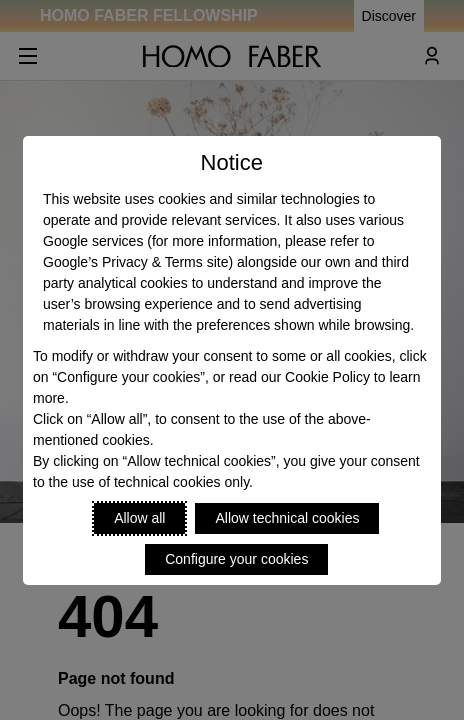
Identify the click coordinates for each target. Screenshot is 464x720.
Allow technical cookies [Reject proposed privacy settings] (287, 518)
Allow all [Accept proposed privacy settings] (139, 518)
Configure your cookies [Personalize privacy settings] (236, 559)
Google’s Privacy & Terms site (135, 262)
